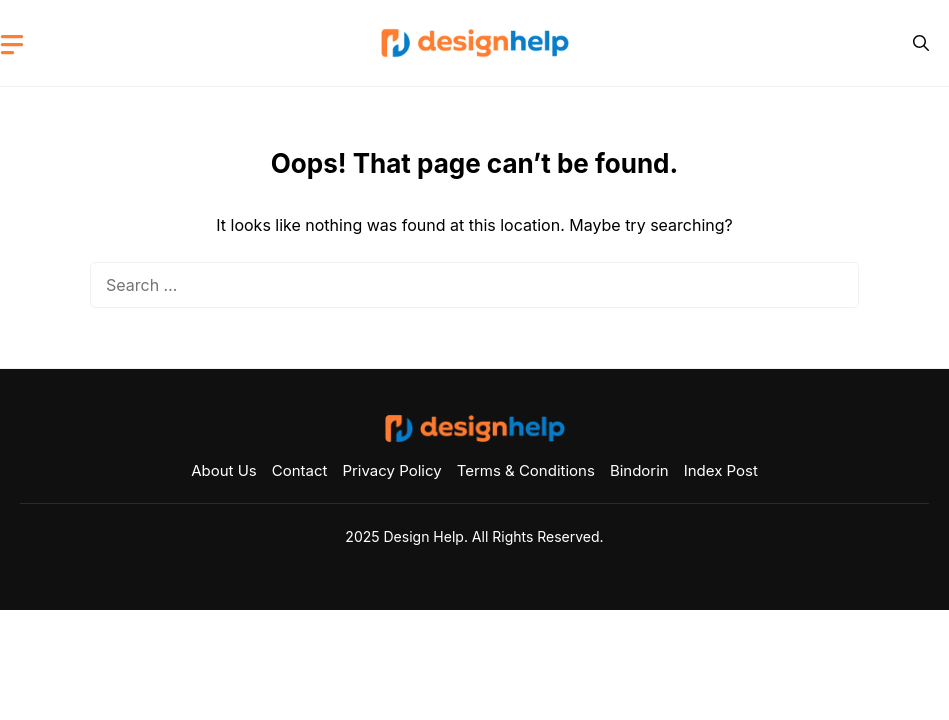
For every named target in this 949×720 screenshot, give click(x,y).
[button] (921, 43)
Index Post (721, 470)
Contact (300, 470)
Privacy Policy (391, 470)
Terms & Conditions (526, 470)
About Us (224, 470)
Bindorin (639, 470)
